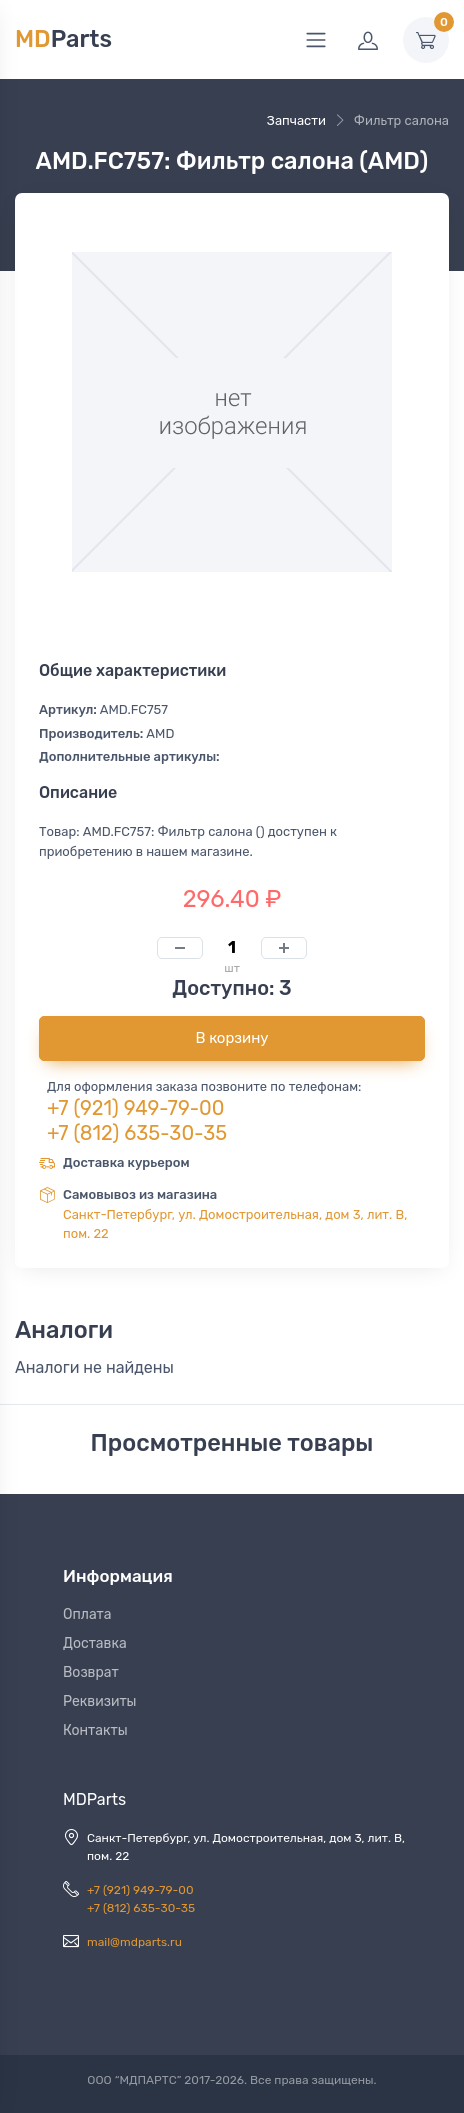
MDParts (94, 1799)
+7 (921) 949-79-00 (136, 1108)
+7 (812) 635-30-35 (137, 1133)
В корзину (231, 1038)
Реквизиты (100, 1701)
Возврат (91, 1672)
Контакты (95, 1730)
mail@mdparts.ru (134, 1942)
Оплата (87, 1614)
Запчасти (296, 120)
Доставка (95, 1643)
